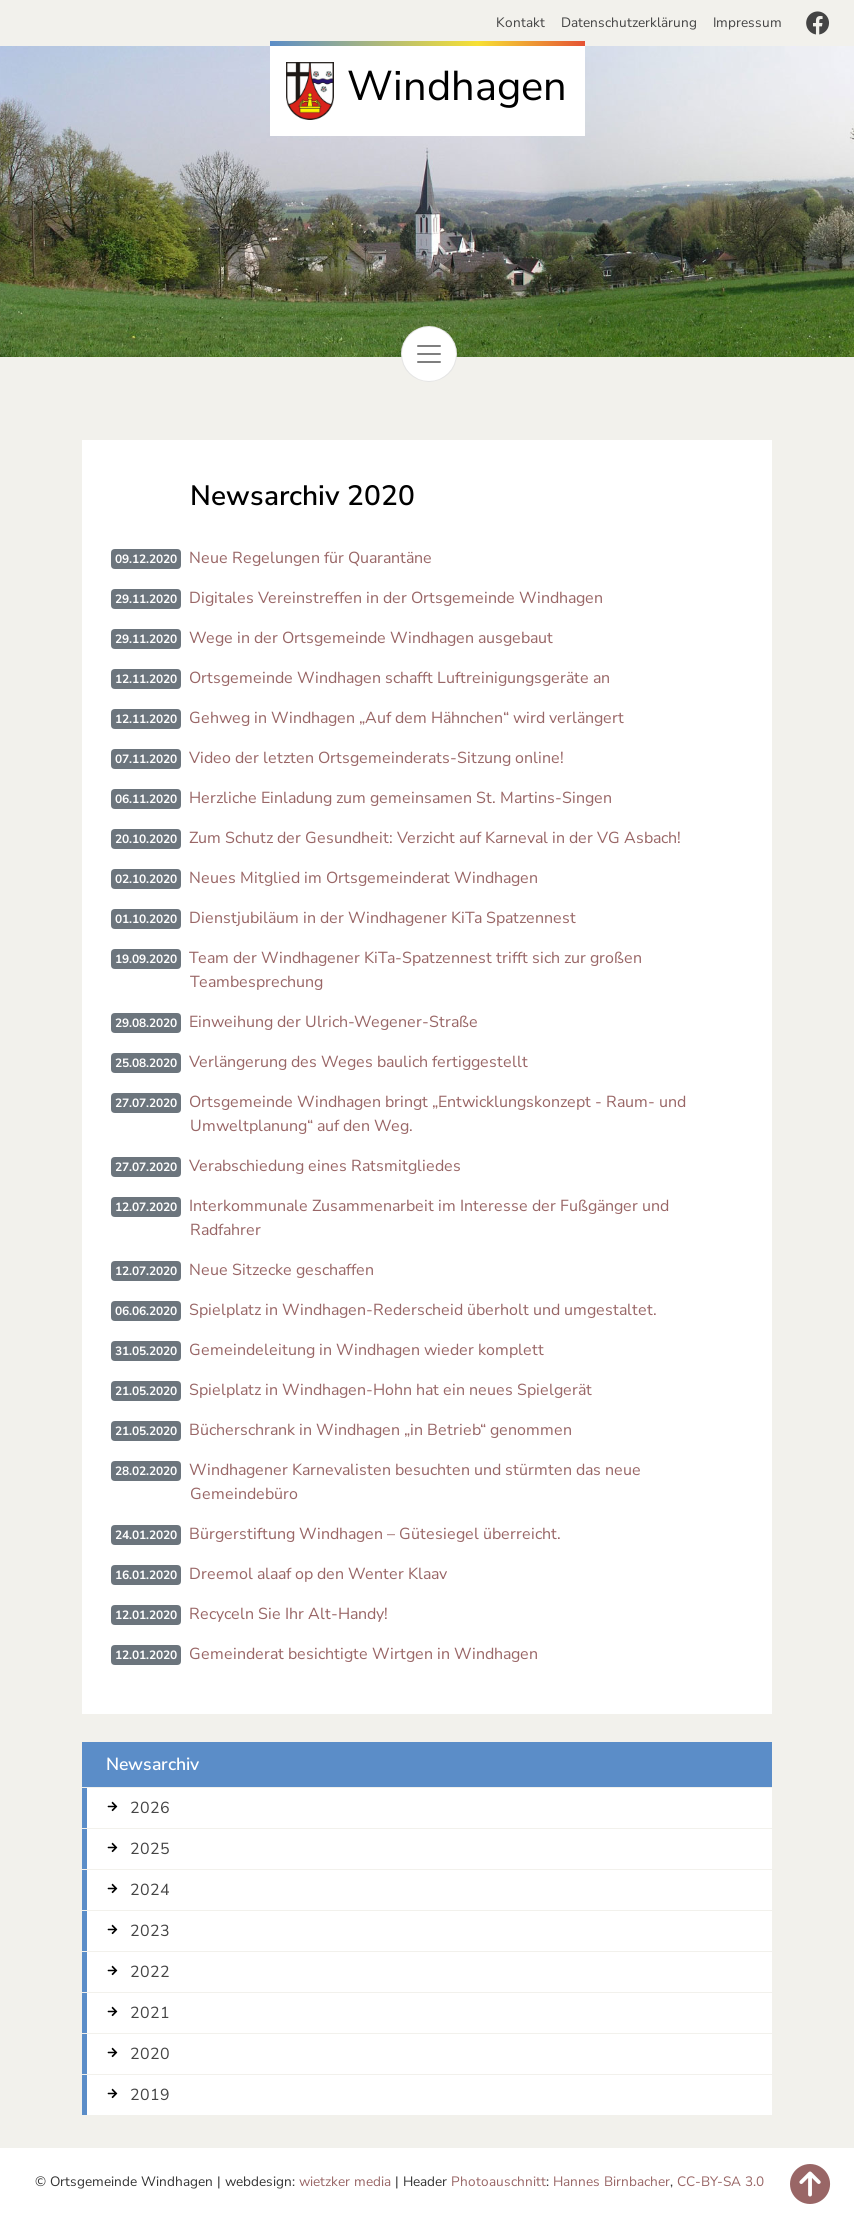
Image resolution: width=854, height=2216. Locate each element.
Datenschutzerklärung (629, 22)
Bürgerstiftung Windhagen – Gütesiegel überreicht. (375, 1534)
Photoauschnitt (498, 2181)
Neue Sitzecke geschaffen (281, 1270)
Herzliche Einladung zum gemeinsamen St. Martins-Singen (400, 798)
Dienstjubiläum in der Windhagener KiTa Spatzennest (382, 918)
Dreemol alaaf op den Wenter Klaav (318, 1574)
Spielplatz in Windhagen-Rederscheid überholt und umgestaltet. (423, 1310)
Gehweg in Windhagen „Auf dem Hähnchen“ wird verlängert (406, 718)
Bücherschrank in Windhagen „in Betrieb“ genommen (380, 1430)
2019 (150, 2095)
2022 (150, 1972)
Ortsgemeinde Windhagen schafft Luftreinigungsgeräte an (399, 678)
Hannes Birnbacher (611, 2181)
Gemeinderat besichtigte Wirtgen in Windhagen (363, 1654)
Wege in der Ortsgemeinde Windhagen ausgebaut (371, 638)
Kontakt (524, 22)
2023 (150, 1931)
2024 (150, 1890)
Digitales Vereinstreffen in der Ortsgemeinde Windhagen (396, 598)
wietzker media (345, 2181)
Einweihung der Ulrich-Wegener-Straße (333, 1022)
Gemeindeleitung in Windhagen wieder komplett (366, 1350)
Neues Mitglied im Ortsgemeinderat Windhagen (363, 878)
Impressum (747, 22)
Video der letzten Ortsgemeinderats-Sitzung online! (376, 758)
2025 (150, 1849)
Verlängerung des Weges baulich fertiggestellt (358, 1062)
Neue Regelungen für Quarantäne (310, 558)
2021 (150, 2013)
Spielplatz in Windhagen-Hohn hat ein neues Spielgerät (390, 1390)
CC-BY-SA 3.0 (720, 2181)
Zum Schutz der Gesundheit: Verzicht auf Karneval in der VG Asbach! (435, 838)
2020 (150, 2054)
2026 (150, 1808)
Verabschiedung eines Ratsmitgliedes (325, 1166)
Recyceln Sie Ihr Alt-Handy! (288, 1614)
